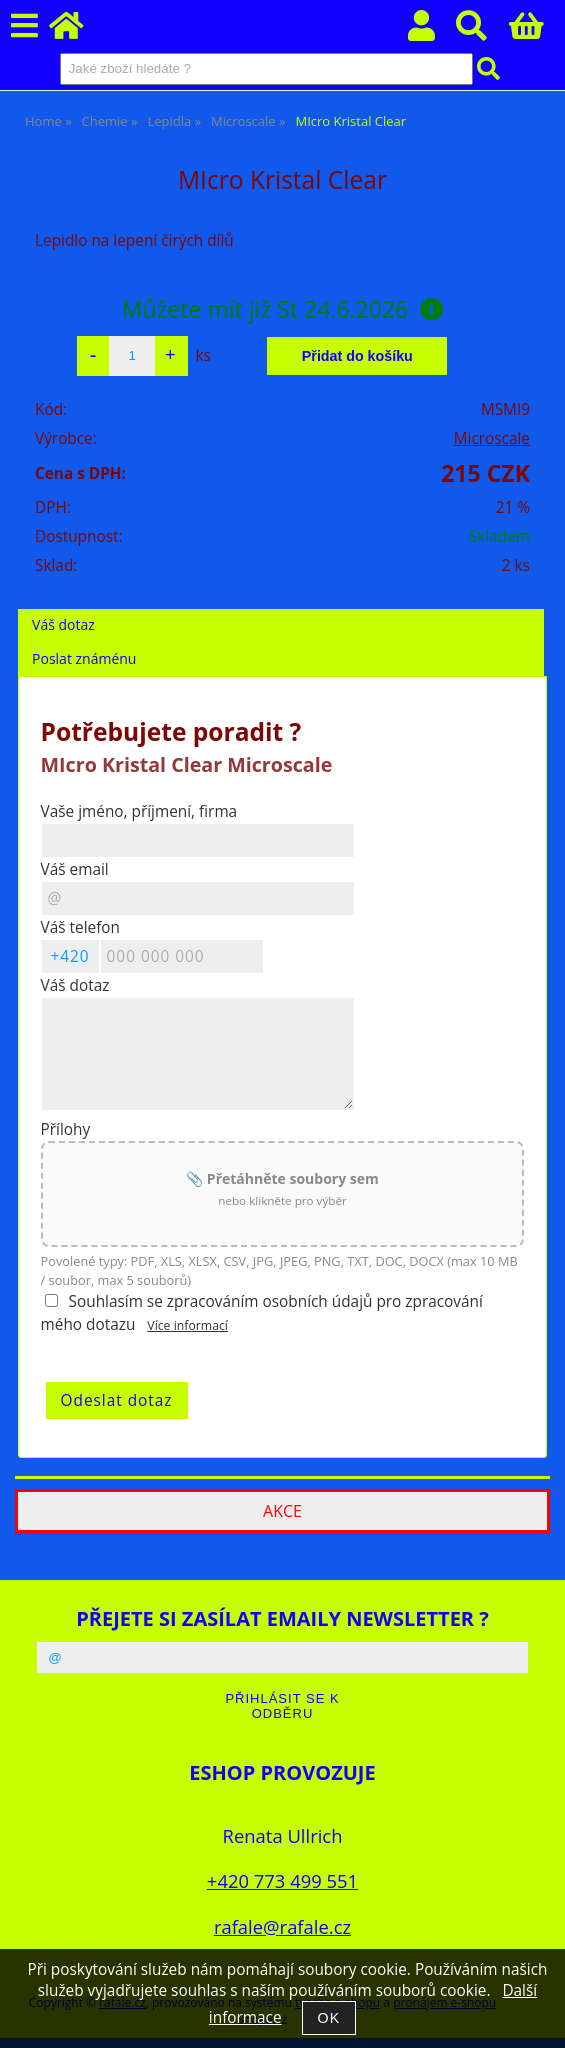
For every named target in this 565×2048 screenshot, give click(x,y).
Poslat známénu (84, 658)
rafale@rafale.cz (282, 1926)
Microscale (492, 438)
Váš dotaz (63, 624)
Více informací (187, 1325)
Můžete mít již (283, 309)
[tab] (281, 609)
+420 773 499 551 (282, 1880)
